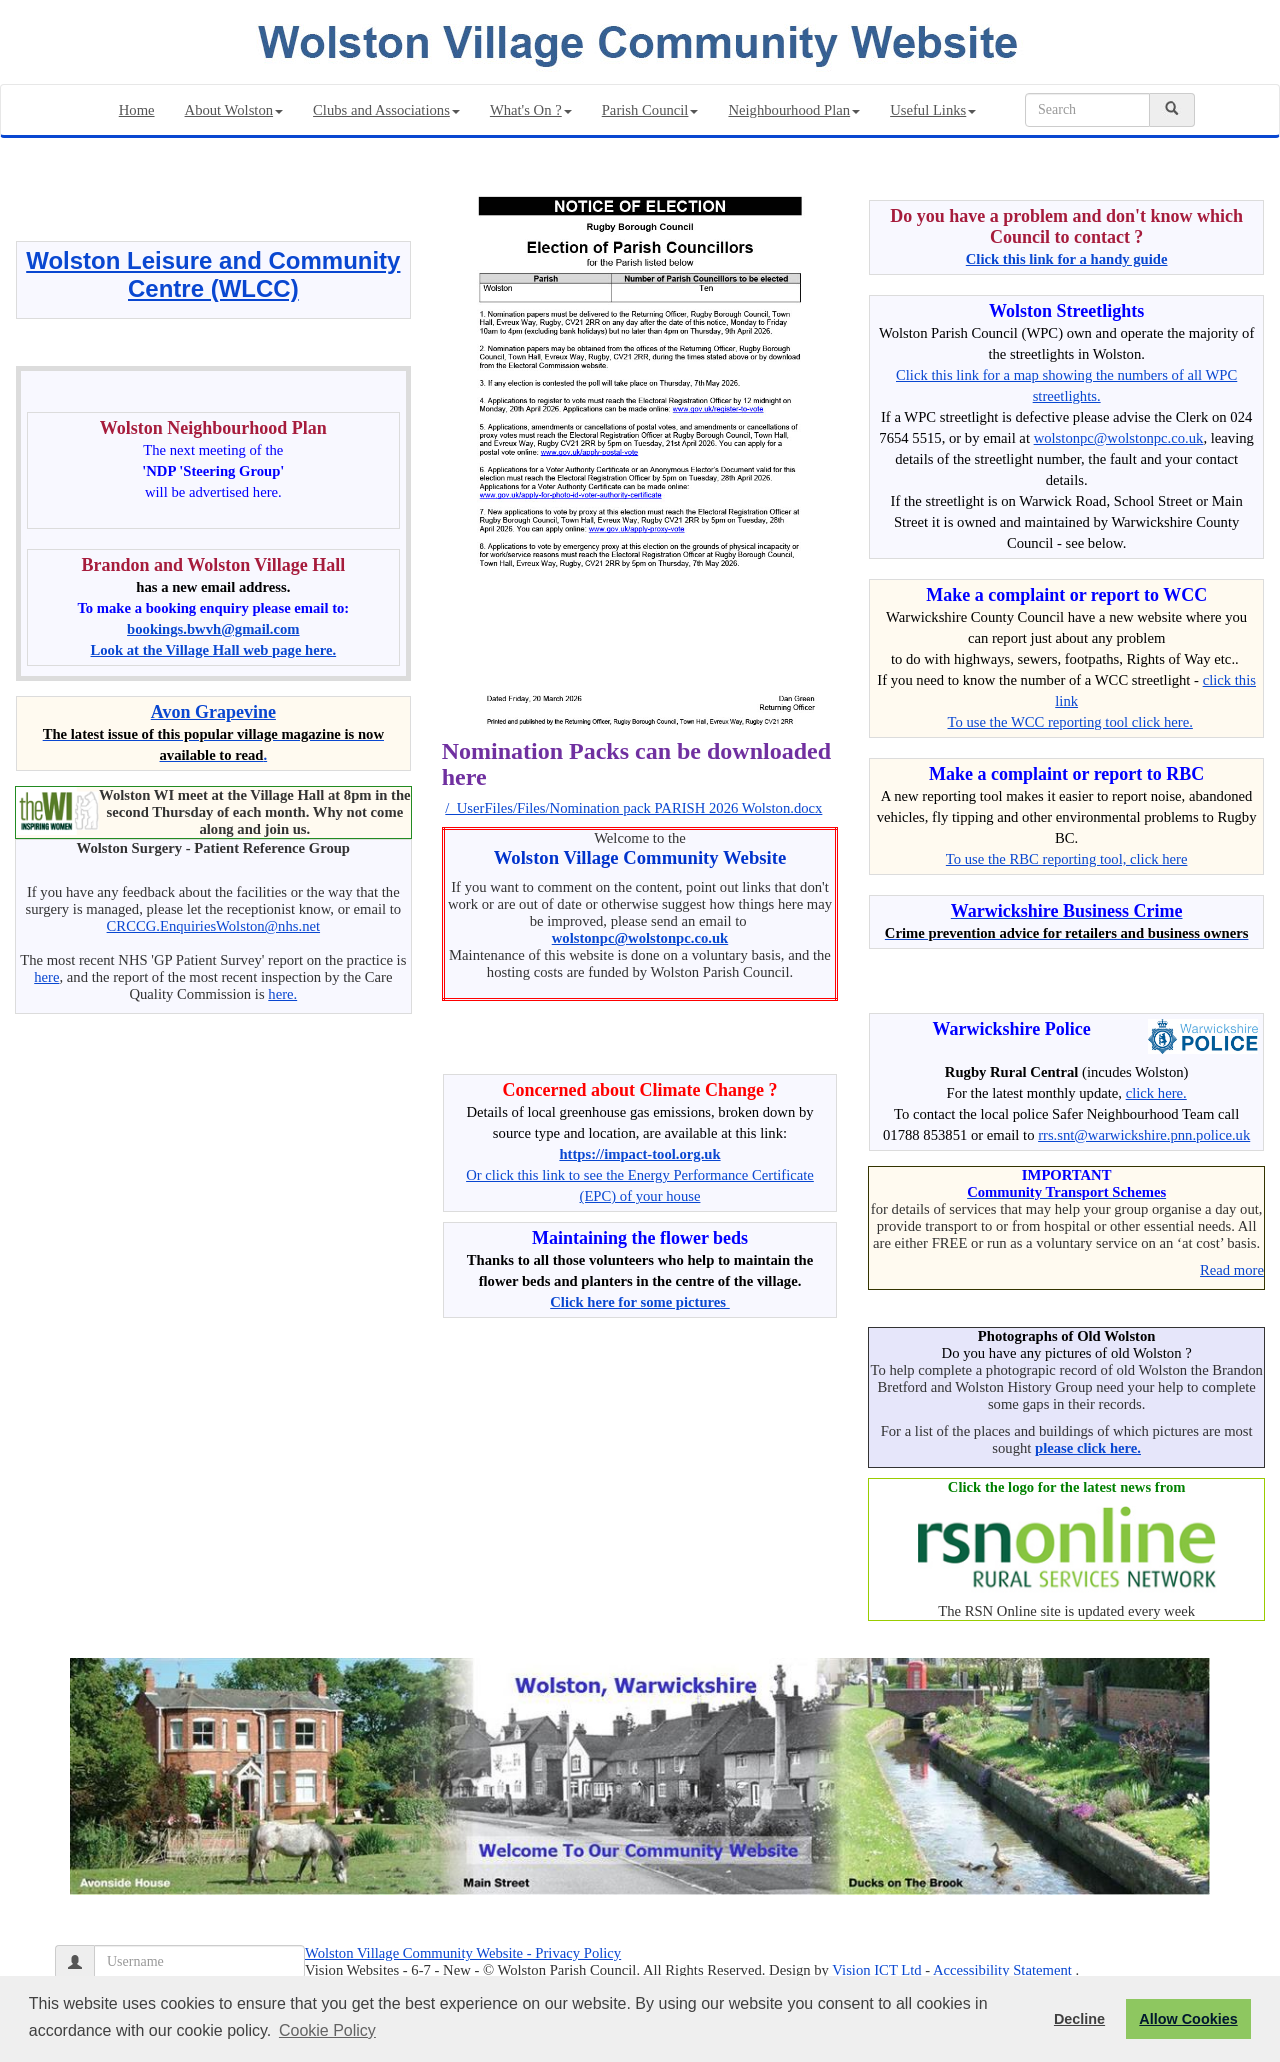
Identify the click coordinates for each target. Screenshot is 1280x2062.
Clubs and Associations (386, 110)
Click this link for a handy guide (1067, 259)
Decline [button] (1079, 2019)
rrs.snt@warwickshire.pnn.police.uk (1144, 1135)
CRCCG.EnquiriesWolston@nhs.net (213, 926)
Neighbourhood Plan (794, 110)
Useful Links (933, 110)
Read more (1232, 1270)
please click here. (1088, 1448)
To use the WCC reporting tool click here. (1070, 722)
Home (137, 110)
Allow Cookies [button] (1188, 2019)
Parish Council (650, 110)
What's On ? (531, 110)
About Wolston (234, 110)
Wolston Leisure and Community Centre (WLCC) (213, 274)
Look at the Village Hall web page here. (214, 650)
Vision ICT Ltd (876, 1970)
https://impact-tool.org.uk (639, 1154)
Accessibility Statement (1002, 1970)
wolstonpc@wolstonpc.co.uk (640, 938)
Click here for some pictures (640, 1302)
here (46, 977)
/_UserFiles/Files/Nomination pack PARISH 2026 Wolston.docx (633, 808)
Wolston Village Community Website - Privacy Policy (463, 1953)
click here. (1156, 1093)
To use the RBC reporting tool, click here (1067, 859)
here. (282, 994)
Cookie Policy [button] (327, 2030)
